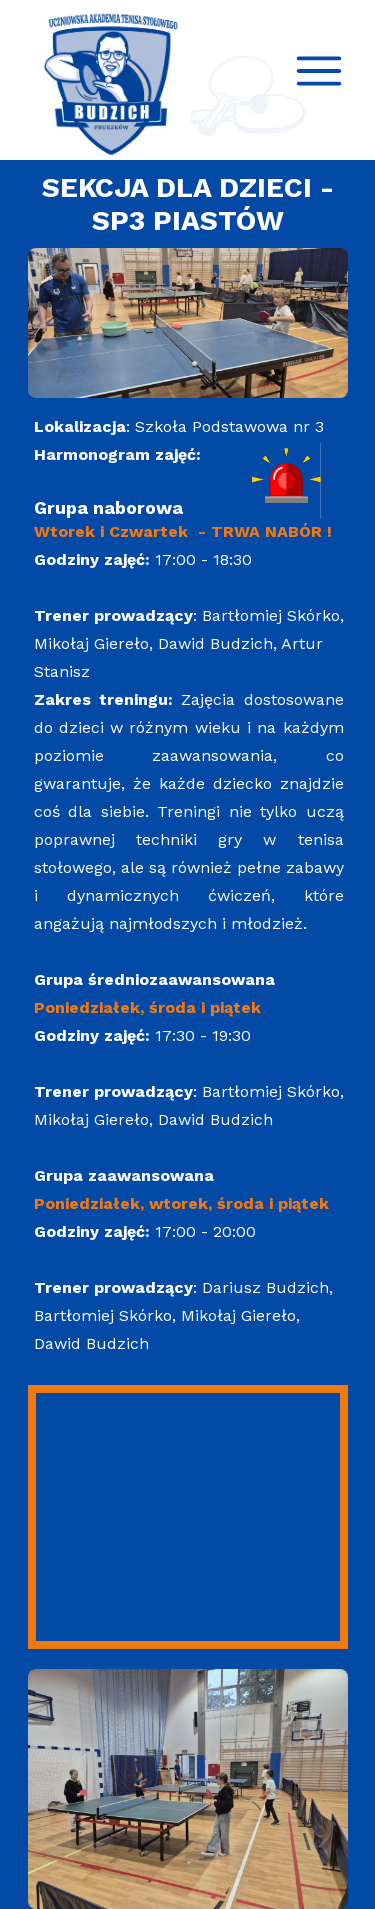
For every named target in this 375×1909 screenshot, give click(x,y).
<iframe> (188, 1517)
